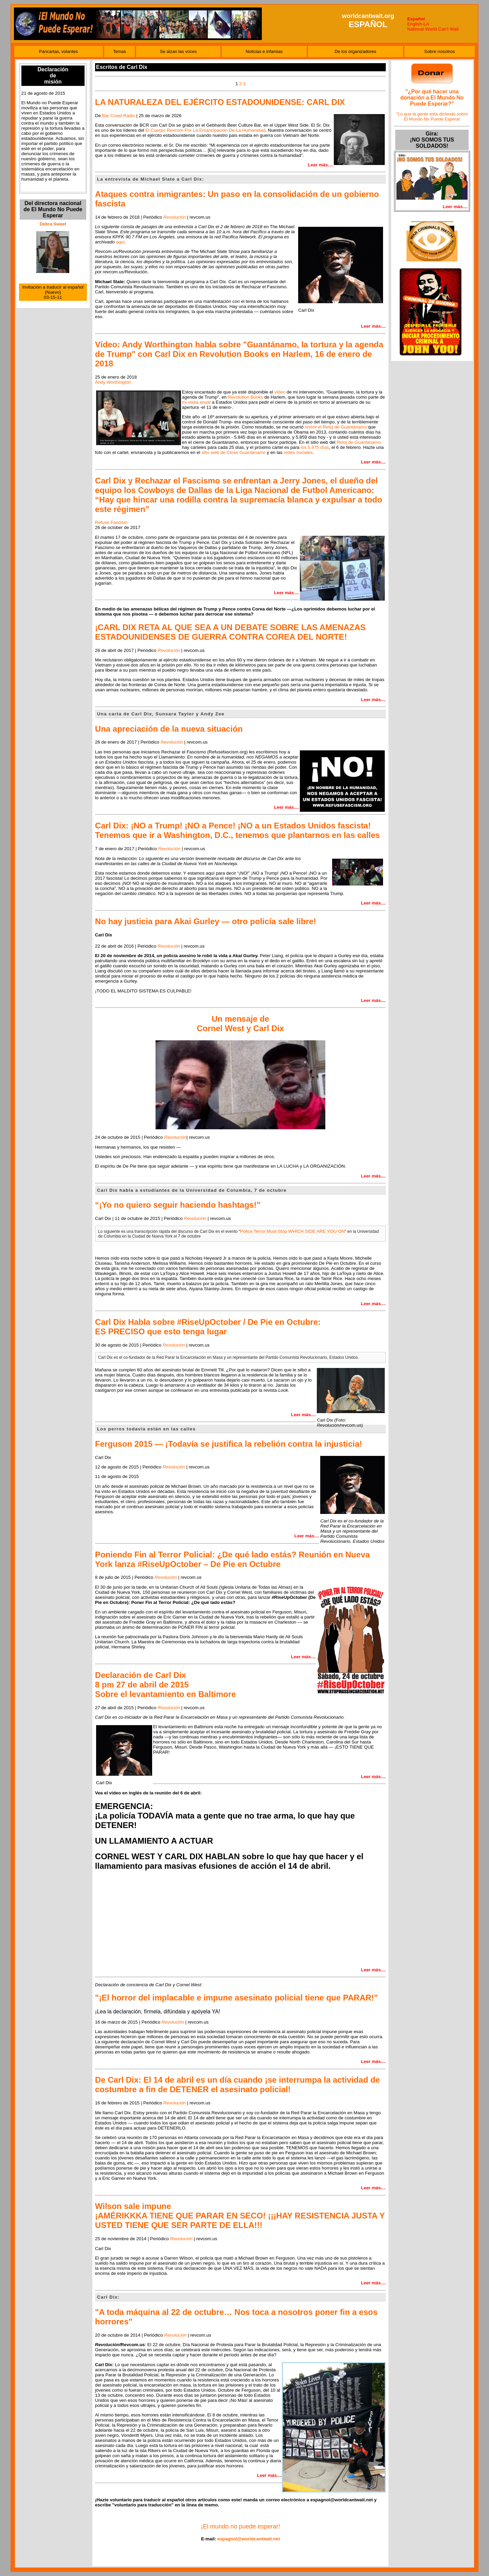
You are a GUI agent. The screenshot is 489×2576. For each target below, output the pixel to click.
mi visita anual (196, 402)
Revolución (169, 650)
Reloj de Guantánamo (359, 442)
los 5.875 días (315, 447)
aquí (120, 241)
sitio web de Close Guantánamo (233, 452)
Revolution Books (245, 397)
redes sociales (298, 452)
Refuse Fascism (111, 522)
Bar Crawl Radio (118, 115)
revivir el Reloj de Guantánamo (336, 427)
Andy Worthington (113, 382)
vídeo (280, 392)
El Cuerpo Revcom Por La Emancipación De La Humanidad (205, 130)
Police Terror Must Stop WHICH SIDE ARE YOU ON (292, 1231)
